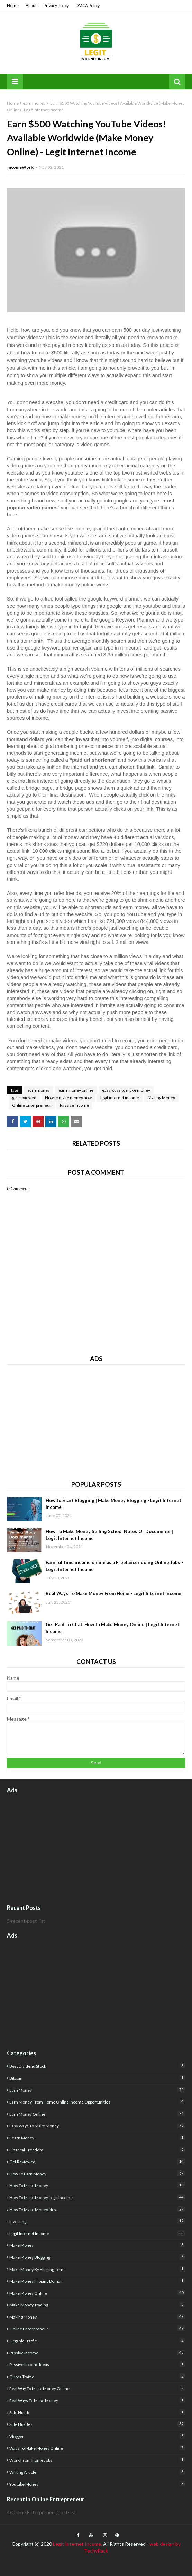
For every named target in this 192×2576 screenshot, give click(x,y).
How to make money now (68, 1097)
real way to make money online (97, 2388)
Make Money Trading (97, 2304)
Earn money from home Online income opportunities (97, 2102)
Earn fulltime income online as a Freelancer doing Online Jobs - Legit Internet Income (114, 1566)
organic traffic (97, 2340)
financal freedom (97, 2150)
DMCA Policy (88, 5)
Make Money (97, 2245)
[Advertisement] (96, 1420)
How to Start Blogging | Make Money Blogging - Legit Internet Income (113, 1503)
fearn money (97, 2137)
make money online (97, 2293)
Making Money (161, 1097)
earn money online (75, 1090)
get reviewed (24, 1097)
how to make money (97, 2185)
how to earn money (97, 2173)
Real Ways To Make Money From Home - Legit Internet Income (113, 1593)
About (31, 5)
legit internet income (119, 1097)
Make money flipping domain (97, 2281)
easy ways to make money (126, 1090)
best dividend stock (97, 2066)
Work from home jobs (97, 2460)
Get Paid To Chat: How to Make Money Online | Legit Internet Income (112, 1628)
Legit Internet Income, (77, 2544)
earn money (34, 103)
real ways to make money (97, 2400)
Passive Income (74, 1105)
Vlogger (97, 2436)
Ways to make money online (97, 2448)
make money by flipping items (97, 2269)
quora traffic (97, 2376)
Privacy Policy (56, 5)
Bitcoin (97, 2078)
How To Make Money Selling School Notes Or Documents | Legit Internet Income (109, 1535)
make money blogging (97, 2257)
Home (13, 5)
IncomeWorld (20, 167)
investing (97, 2221)
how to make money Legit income (97, 2197)
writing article (97, 2472)
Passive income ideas (97, 2364)
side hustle (97, 2412)
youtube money (97, 2484)
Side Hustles (97, 2424)
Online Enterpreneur (31, 1105)
